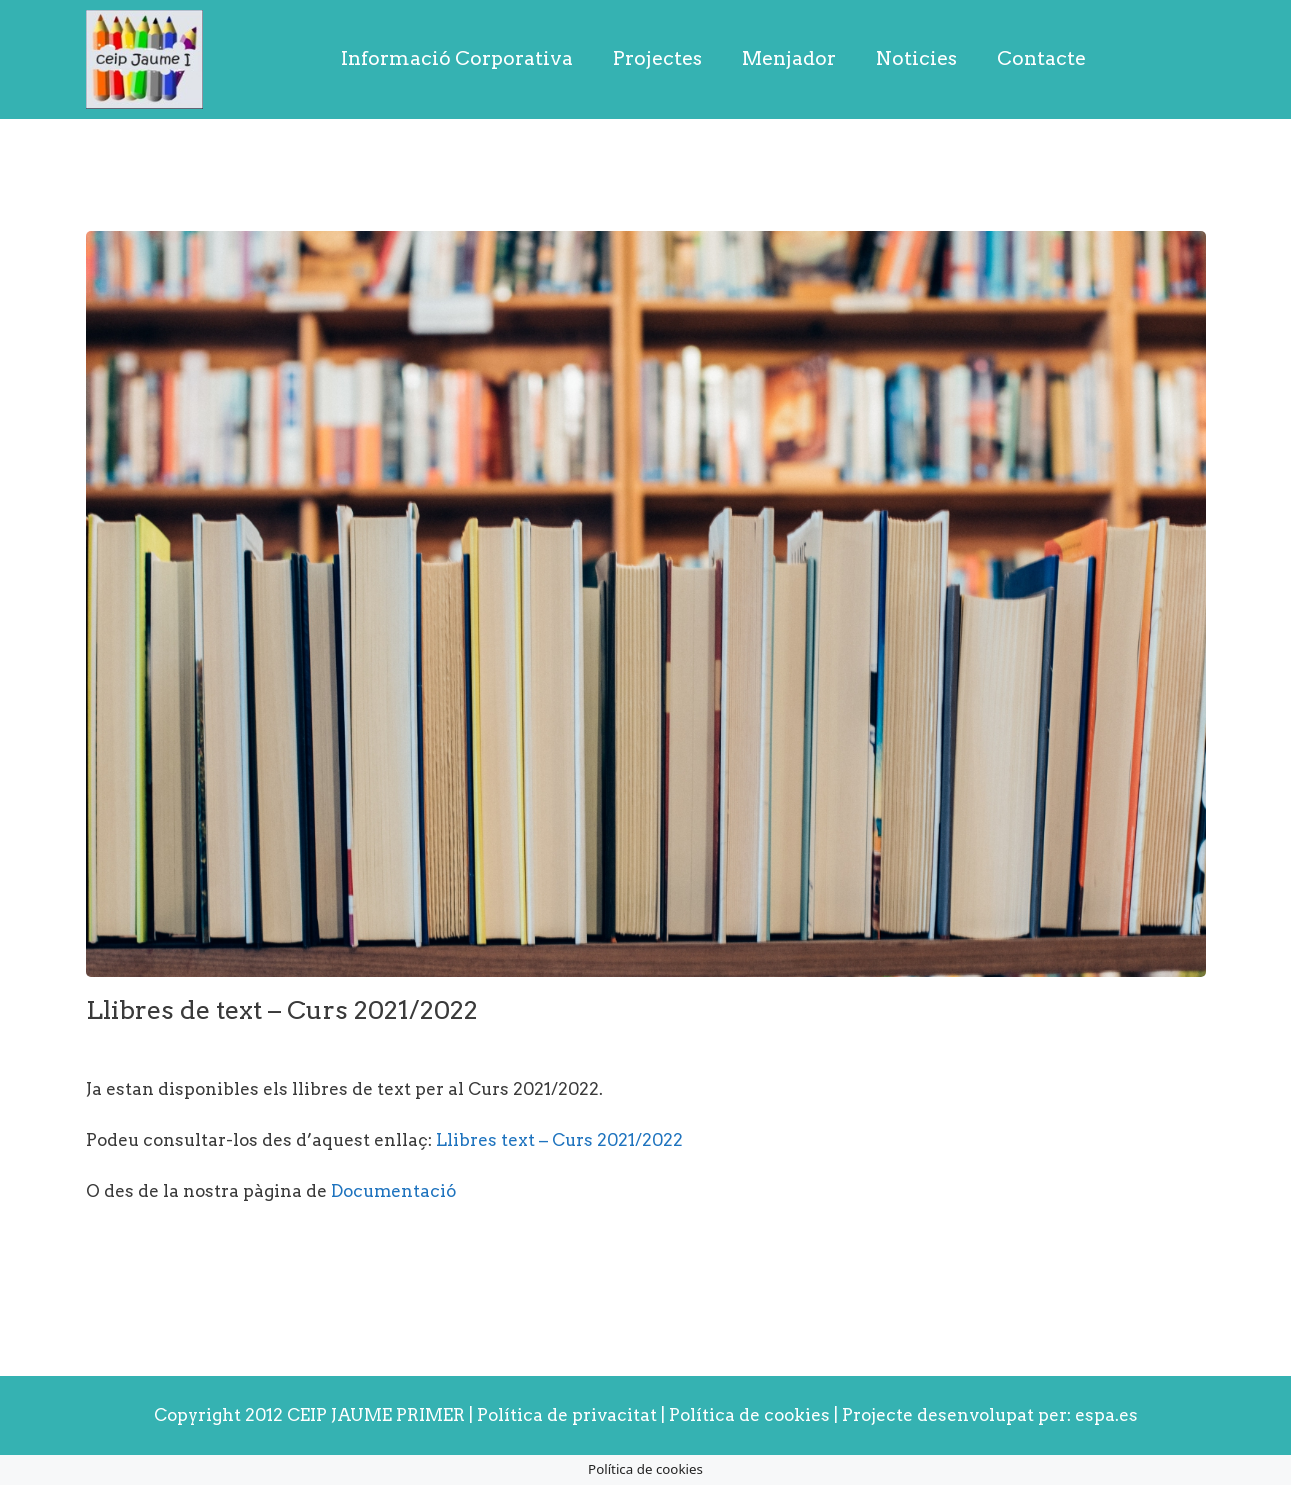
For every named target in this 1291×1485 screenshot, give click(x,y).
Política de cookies (751, 1415)
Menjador (789, 58)
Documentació (393, 1191)
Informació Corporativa (457, 58)
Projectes (657, 58)
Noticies (916, 58)
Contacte (1041, 58)
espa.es (1106, 1415)
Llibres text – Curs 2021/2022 (559, 1140)
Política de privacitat (567, 1415)
